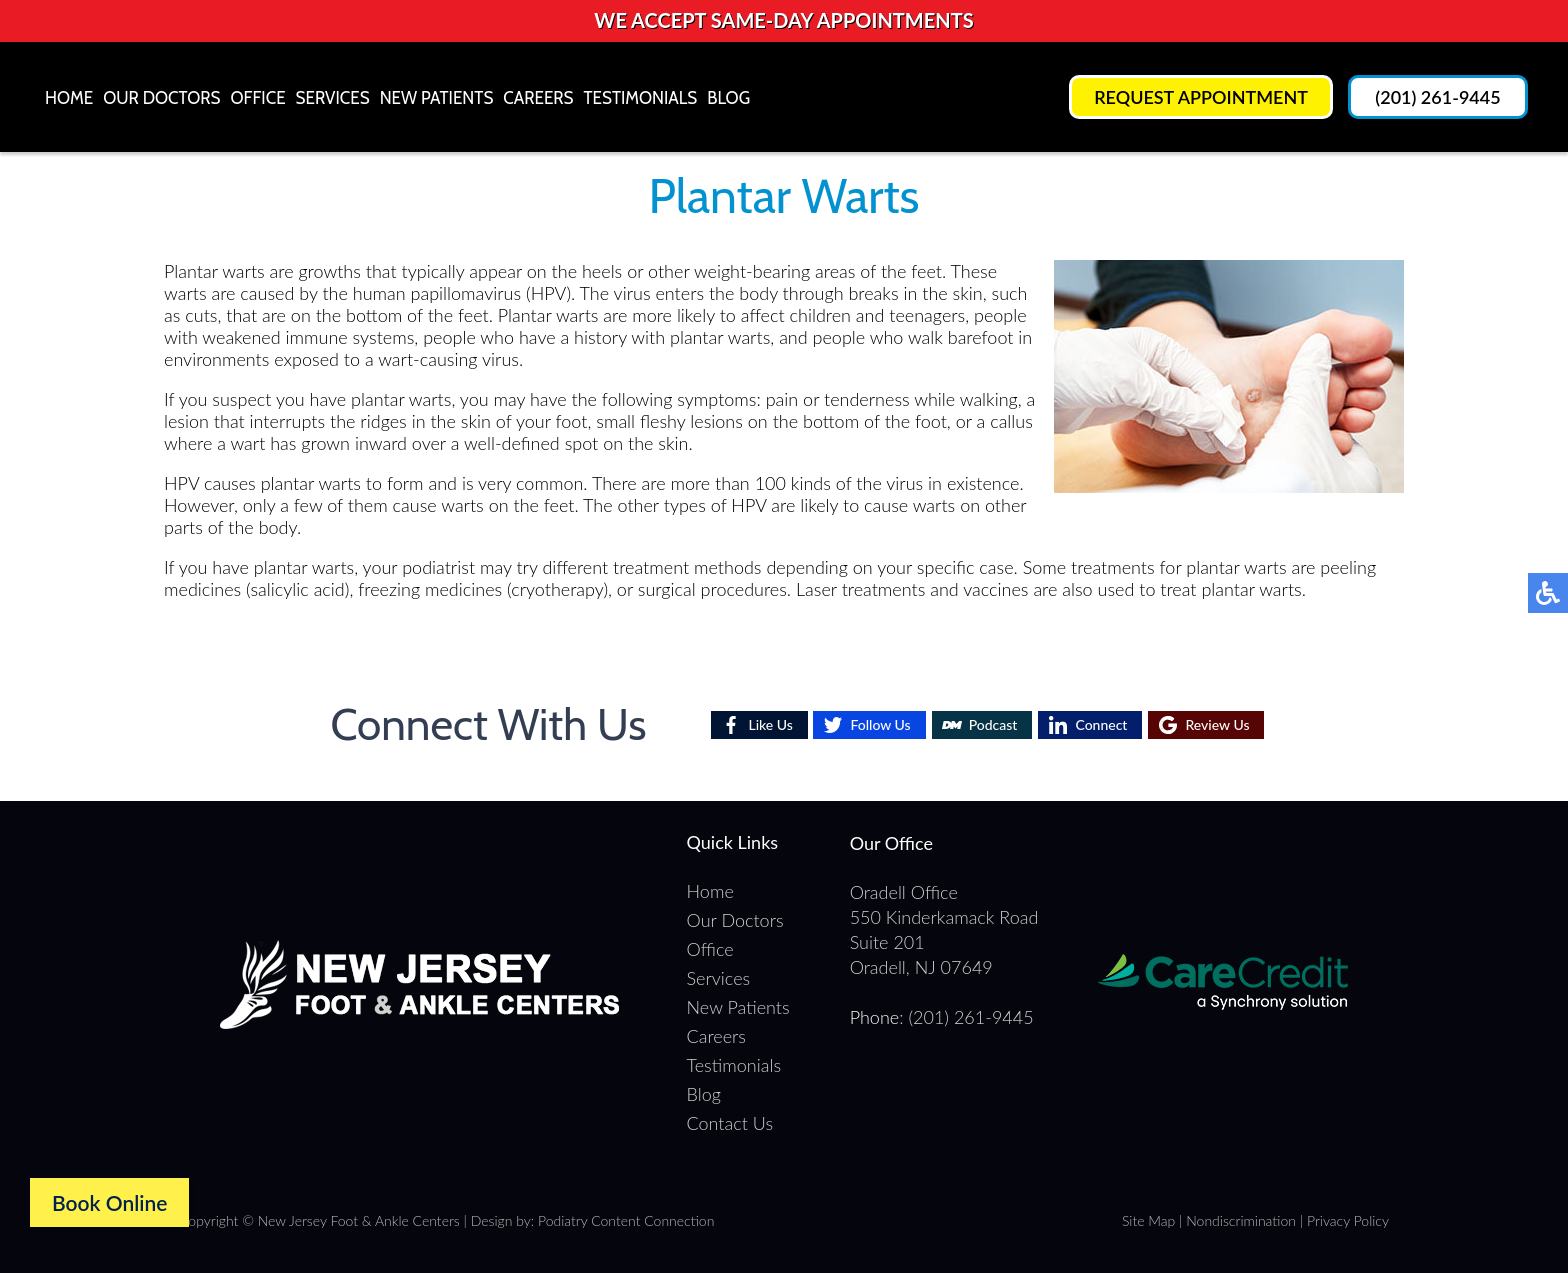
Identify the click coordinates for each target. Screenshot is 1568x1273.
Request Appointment (1201, 97)
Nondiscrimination (1241, 1220)
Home (69, 98)
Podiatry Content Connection (626, 1220)
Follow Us (880, 724)
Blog (728, 98)
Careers (538, 98)
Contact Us (730, 1123)
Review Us (1217, 724)
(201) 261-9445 (1437, 97)
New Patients (437, 98)
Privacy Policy (1348, 1220)
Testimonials (641, 98)
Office (257, 98)
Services (333, 98)
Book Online (109, 1202)
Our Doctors (161, 98)
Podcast (993, 724)
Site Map (1148, 1220)
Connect (1101, 724)
